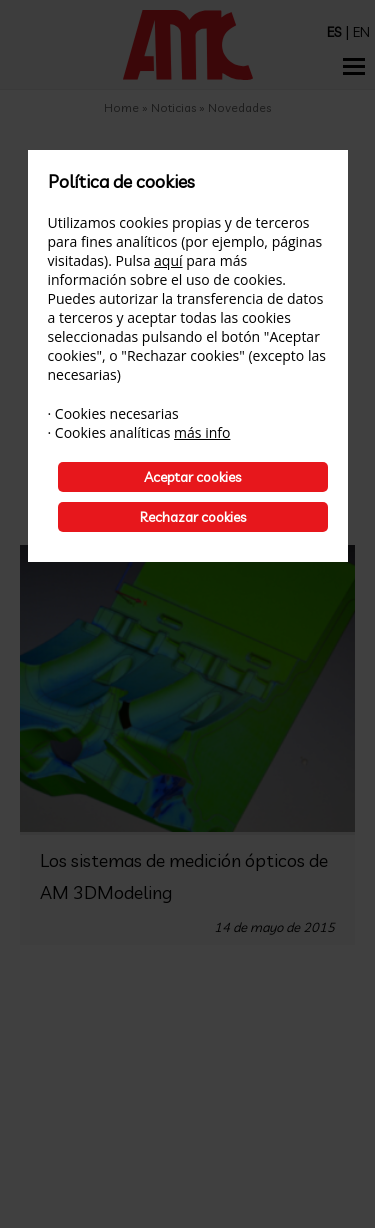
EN (361, 32)
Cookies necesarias (117, 413)
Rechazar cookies (193, 517)
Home (121, 107)
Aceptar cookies (192, 477)
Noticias (175, 107)
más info (202, 432)
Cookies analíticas (113, 432)
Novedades (239, 107)
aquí (168, 260)
